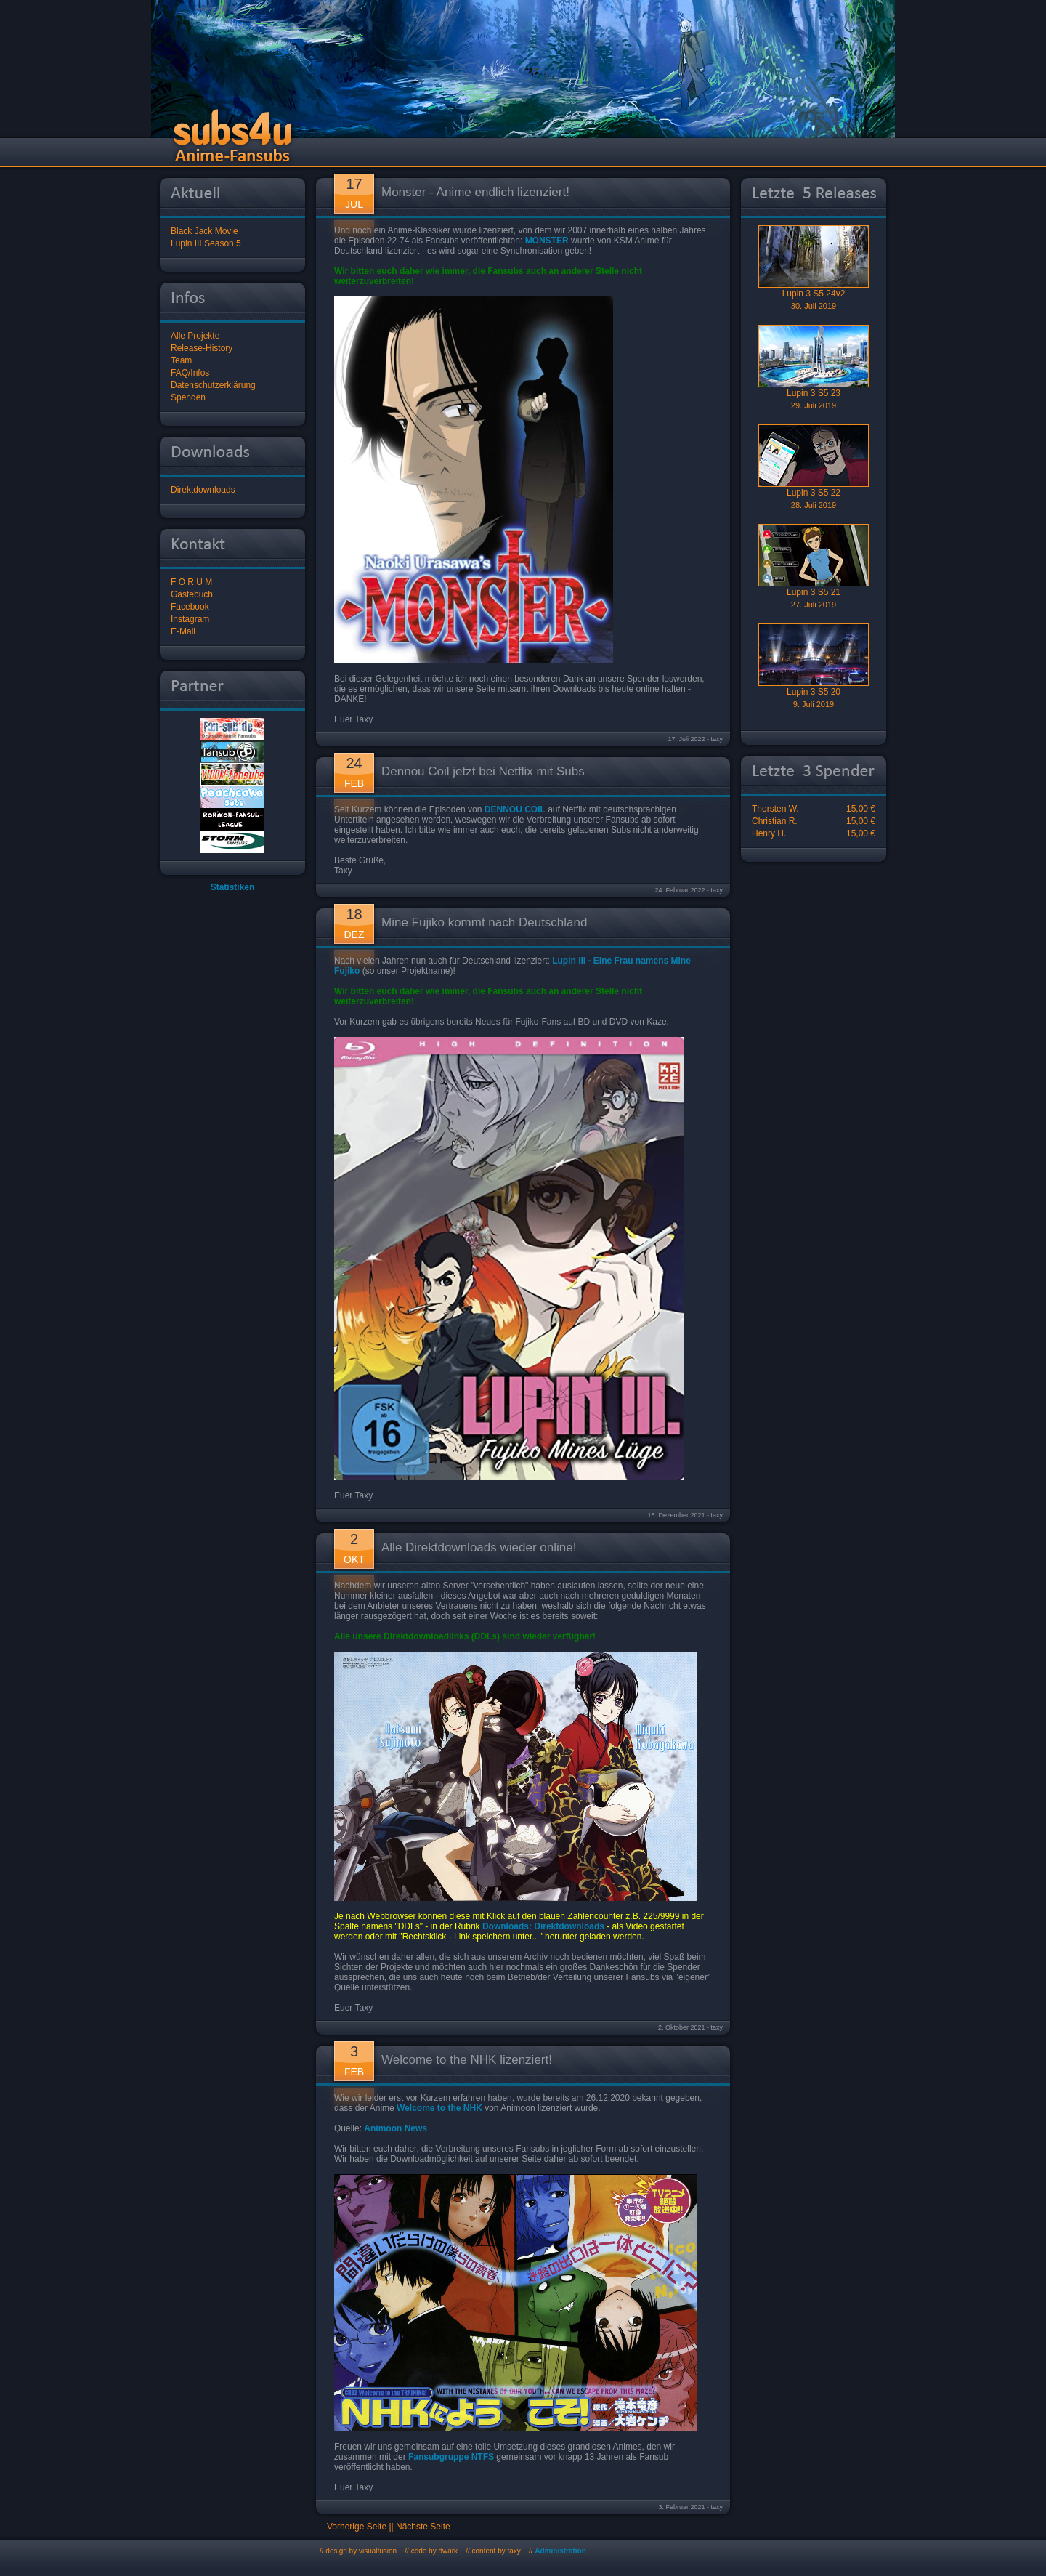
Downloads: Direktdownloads (543, 1926)
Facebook (190, 607)
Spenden (188, 397)
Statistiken (233, 887)
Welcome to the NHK (439, 2108)
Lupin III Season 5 (206, 243)
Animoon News (395, 2128)
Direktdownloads (203, 490)
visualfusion (378, 2551)
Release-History (201, 348)
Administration (560, 2551)
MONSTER (547, 240)
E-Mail (183, 631)
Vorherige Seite (356, 2527)
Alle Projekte (195, 336)
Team (181, 360)
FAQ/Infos (190, 373)
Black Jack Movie (204, 231)
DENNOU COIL (515, 809)
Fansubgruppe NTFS (451, 2457)
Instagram (190, 619)
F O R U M (191, 582)
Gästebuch (192, 594)
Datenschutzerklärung (213, 385)
